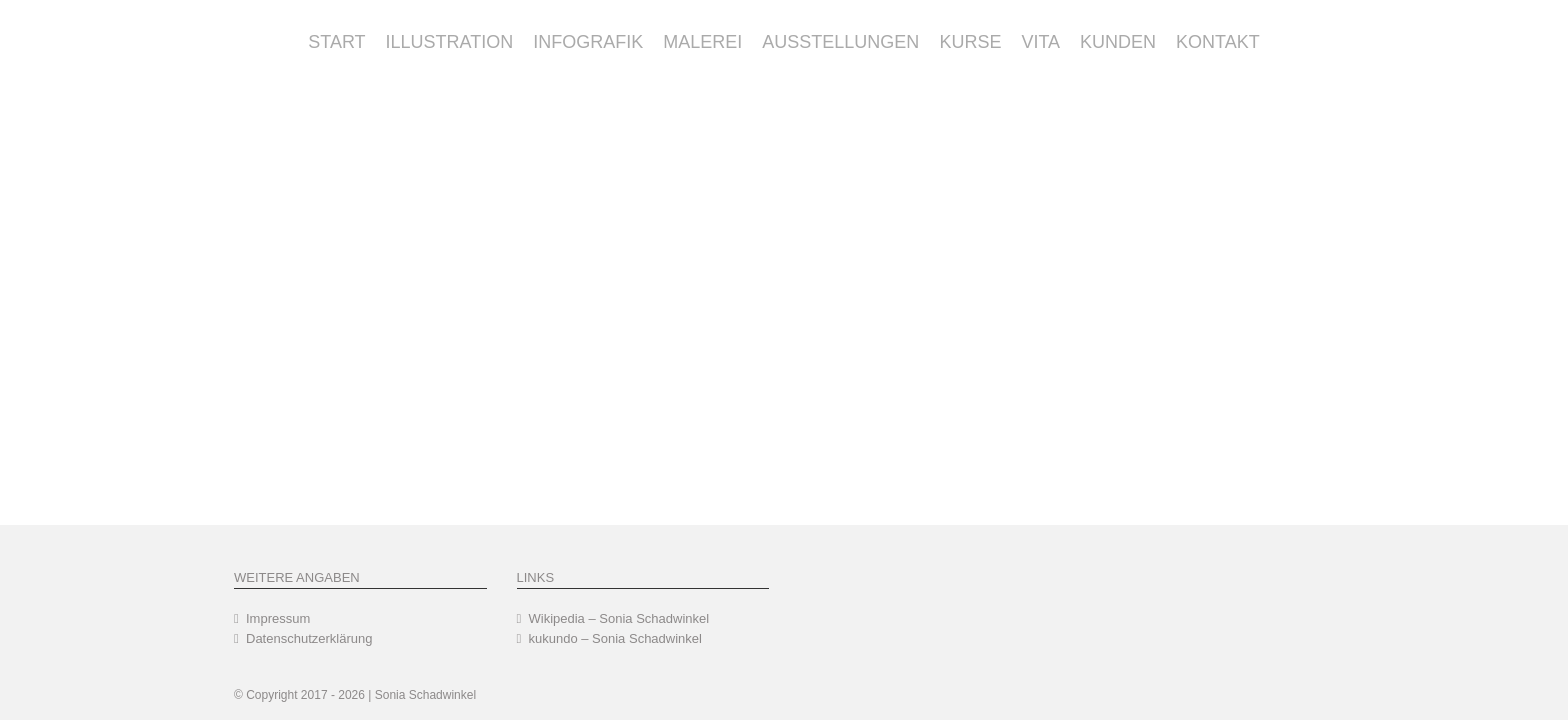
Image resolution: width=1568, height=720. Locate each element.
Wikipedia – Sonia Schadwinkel (619, 618)
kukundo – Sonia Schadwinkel (615, 638)
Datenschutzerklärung (309, 638)
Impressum (278, 618)
